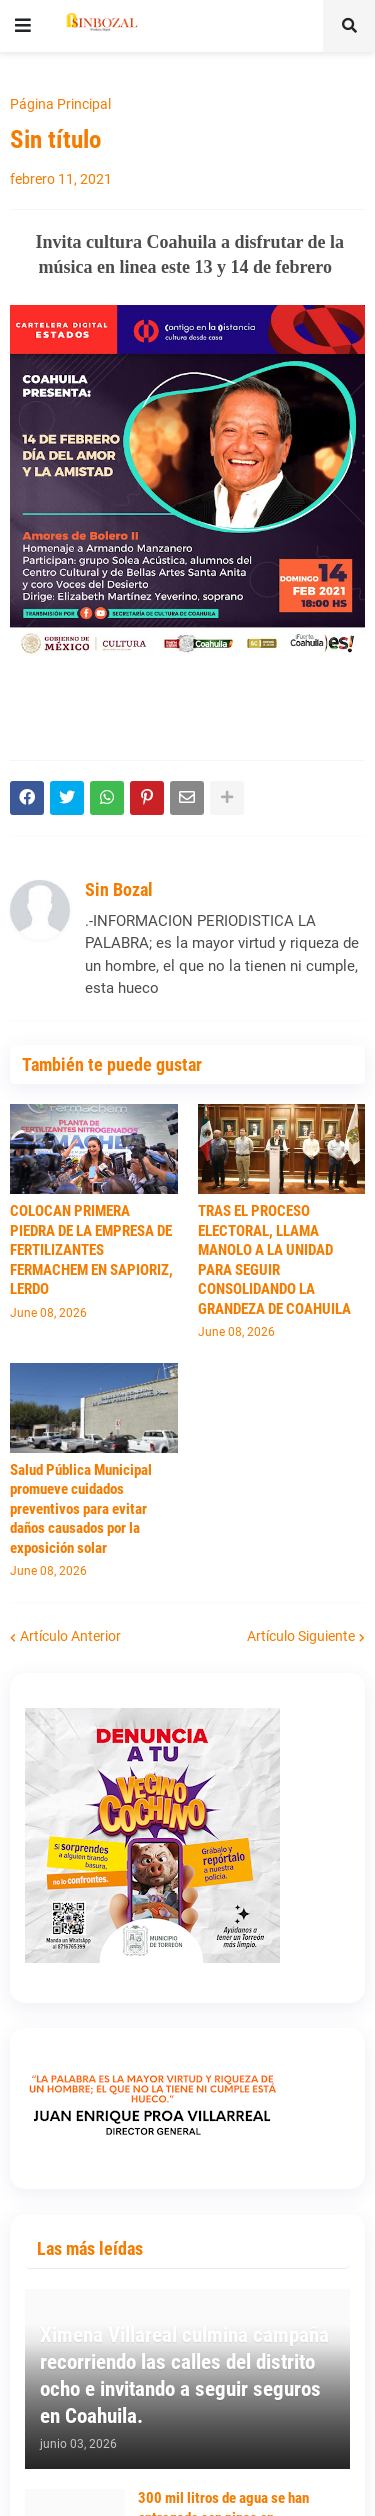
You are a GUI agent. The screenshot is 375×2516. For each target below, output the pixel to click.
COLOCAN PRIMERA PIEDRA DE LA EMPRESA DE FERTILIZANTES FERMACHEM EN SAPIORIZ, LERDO (91, 1250)
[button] (23, 26)
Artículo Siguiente (301, 1636)
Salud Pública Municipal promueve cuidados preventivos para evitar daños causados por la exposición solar (81, 1509)
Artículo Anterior (70, 1636)
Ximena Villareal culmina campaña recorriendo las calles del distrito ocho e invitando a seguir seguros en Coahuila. (184, 2376)
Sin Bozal (119, 889)
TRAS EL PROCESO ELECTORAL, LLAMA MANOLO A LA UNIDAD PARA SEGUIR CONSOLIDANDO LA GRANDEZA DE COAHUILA (274, 1260)
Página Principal (60, 104)
